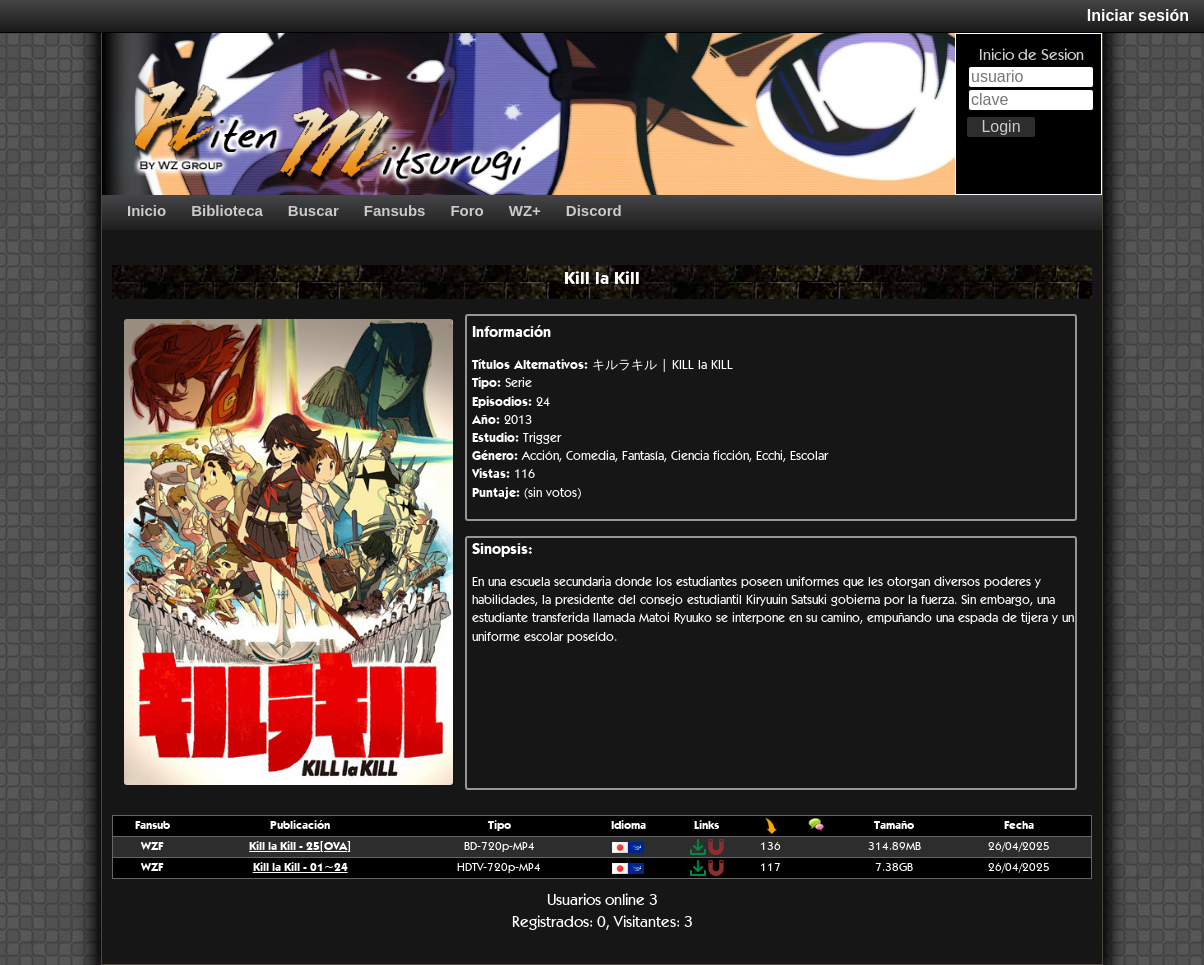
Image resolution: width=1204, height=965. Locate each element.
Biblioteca (227, 210)
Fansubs (395, 210)
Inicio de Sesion (1031, 54)
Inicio (146, 210)
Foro (466, 210)
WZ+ (525, 210)
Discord (594, 210)
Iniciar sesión (1138, 15)
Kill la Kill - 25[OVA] (300, 845)
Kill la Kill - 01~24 (300, 866)
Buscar (313, 210)
